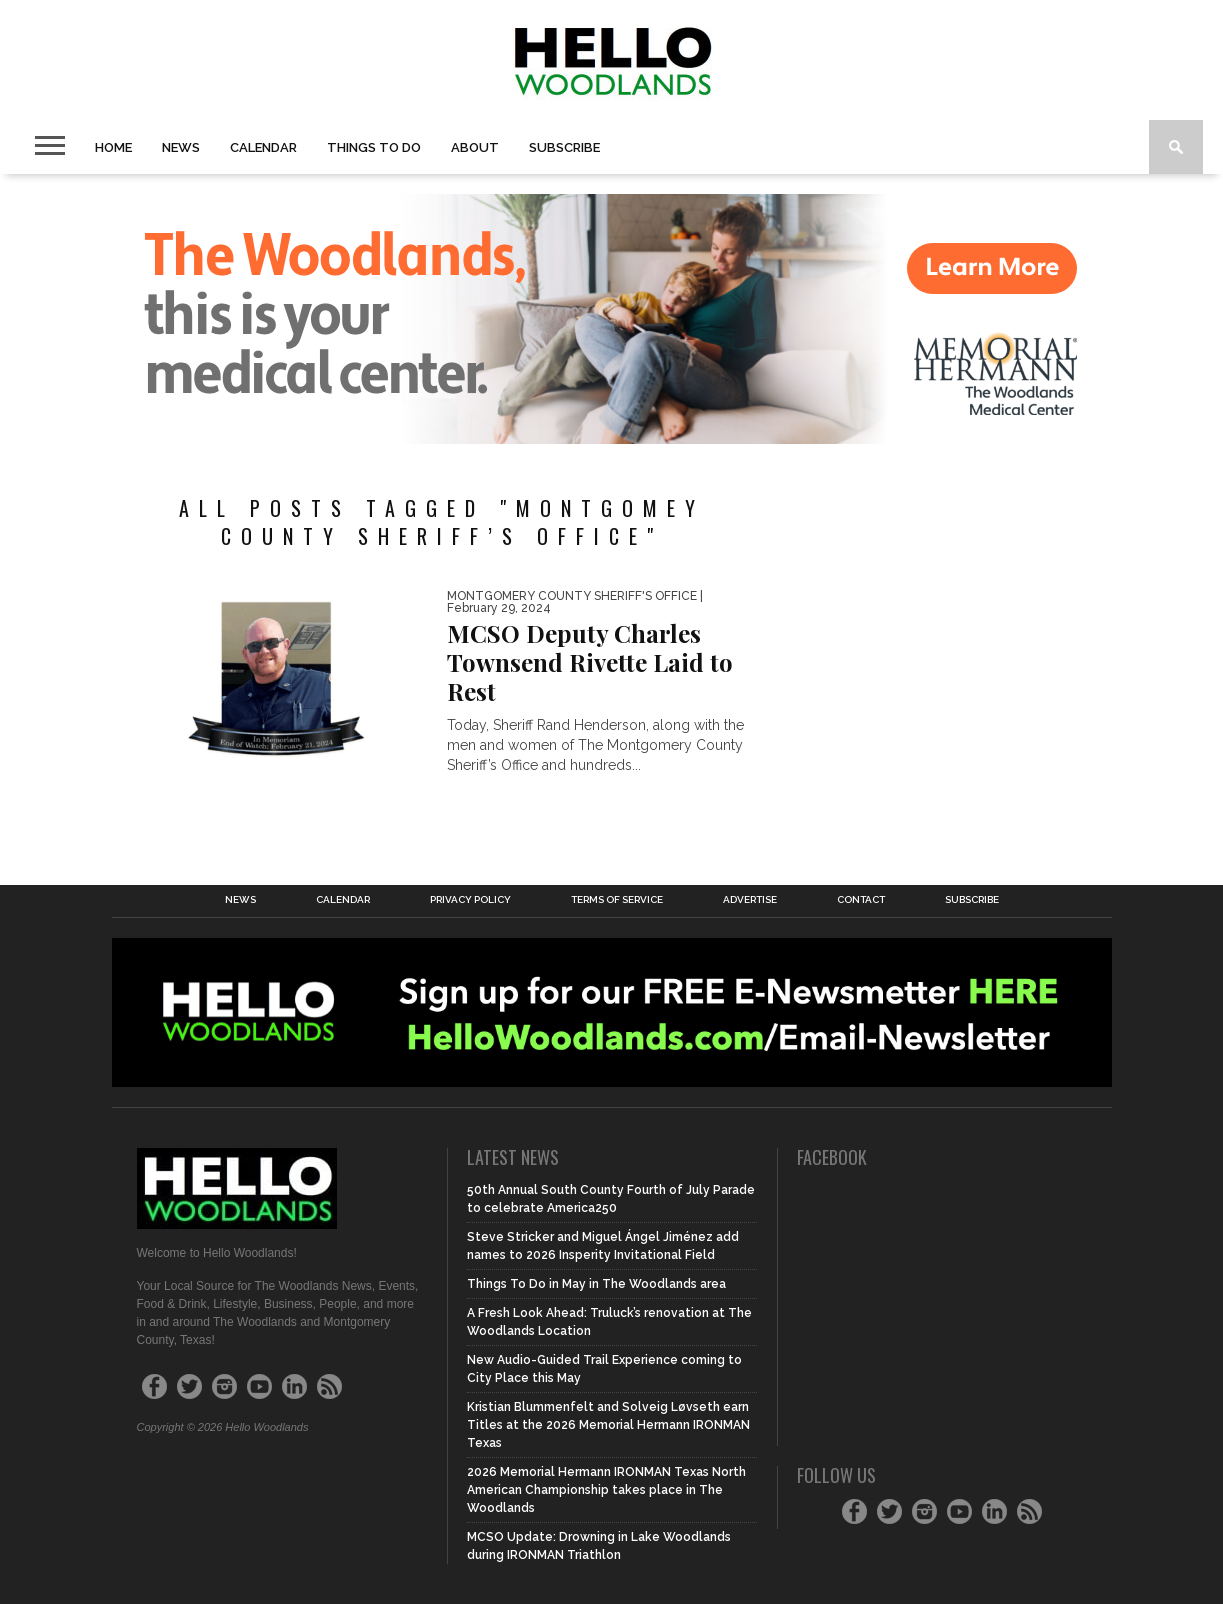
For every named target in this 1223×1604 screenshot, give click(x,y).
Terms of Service (617, 900)
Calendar (263, 147)
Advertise (750, 900)
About (475, 147)
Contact (861, 900)
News (181, 147)
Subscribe (564, 147)
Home (113, 147)
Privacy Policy (470, 900)
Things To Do (374, 147)
